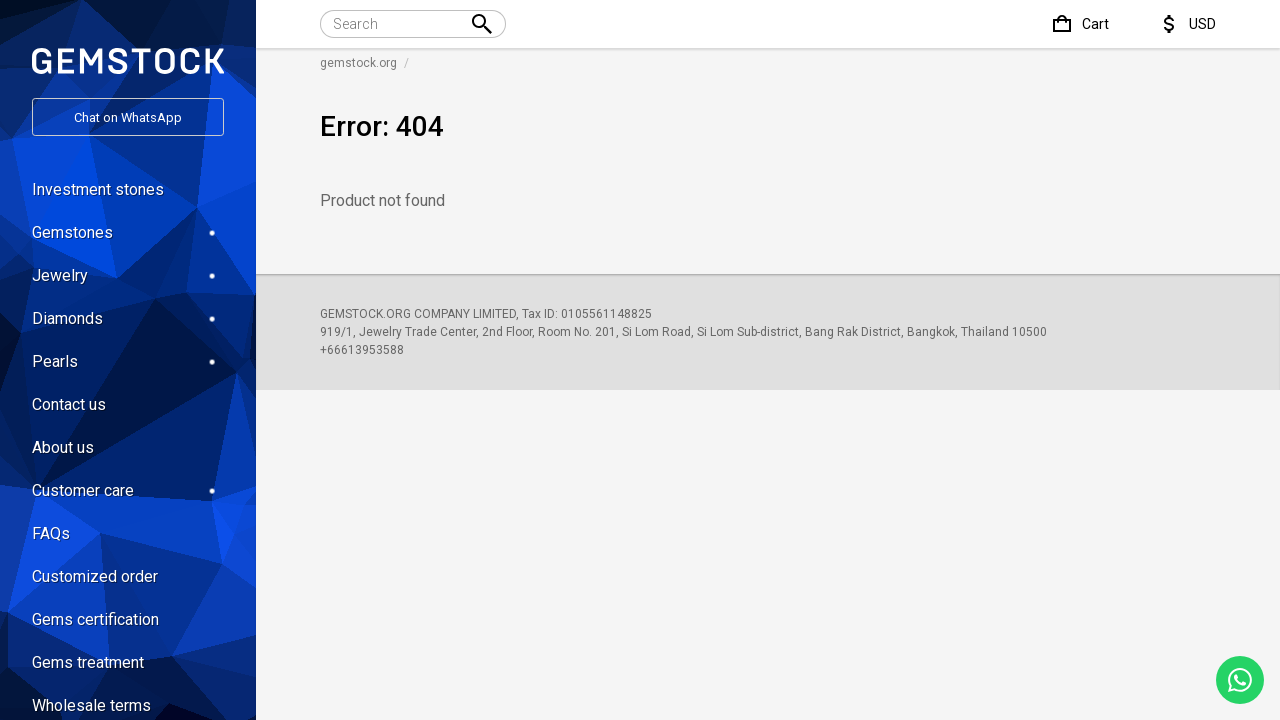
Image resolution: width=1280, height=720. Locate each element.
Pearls (128, 361)
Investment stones (98, 189)
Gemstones (128, 232)
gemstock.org (358, 63)
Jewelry (128, 275)
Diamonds (128, 318)
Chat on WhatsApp (128, 117)
